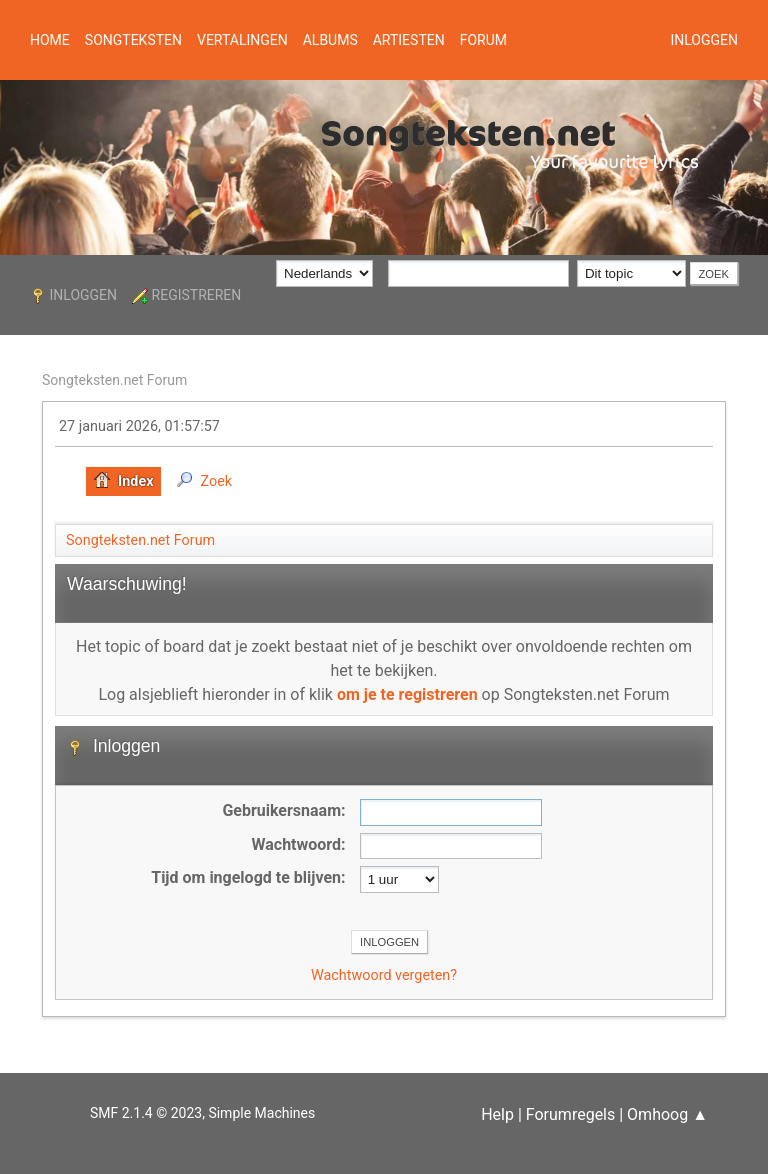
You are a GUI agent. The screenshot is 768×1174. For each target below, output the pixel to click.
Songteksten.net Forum (114, 380)
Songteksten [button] (133, 40)
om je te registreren (407, 694)
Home (50, 40)
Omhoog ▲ (667, 1114)
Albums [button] (330, 40)
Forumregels (570, 1114)
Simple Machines (261, 1113)
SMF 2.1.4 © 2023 (146, 1113)
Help (497, 1114)
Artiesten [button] (409, 40)
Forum (483, 40)
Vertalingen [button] (242, 40)
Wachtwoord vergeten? (384, 975)
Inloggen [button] (704, 40)
